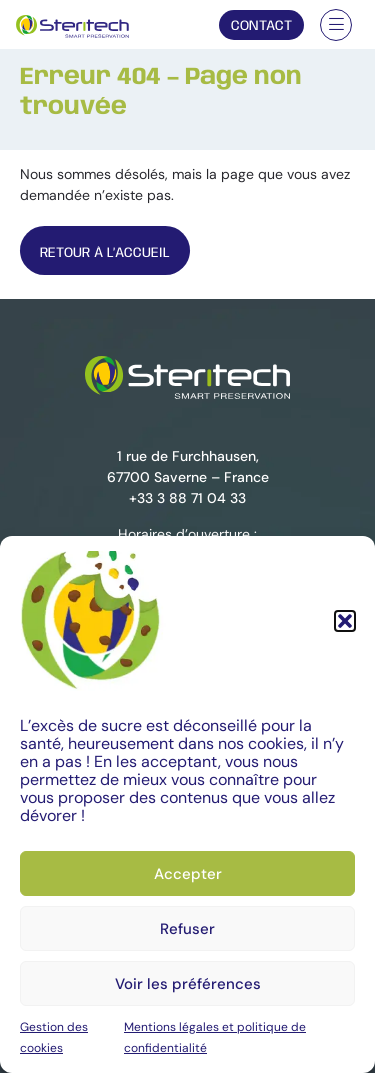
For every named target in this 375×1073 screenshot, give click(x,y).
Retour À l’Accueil (105, 253)
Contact (261, 26)
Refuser (187, 929)
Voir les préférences (188, 984)
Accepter (188, 874)
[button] (345, 621)
